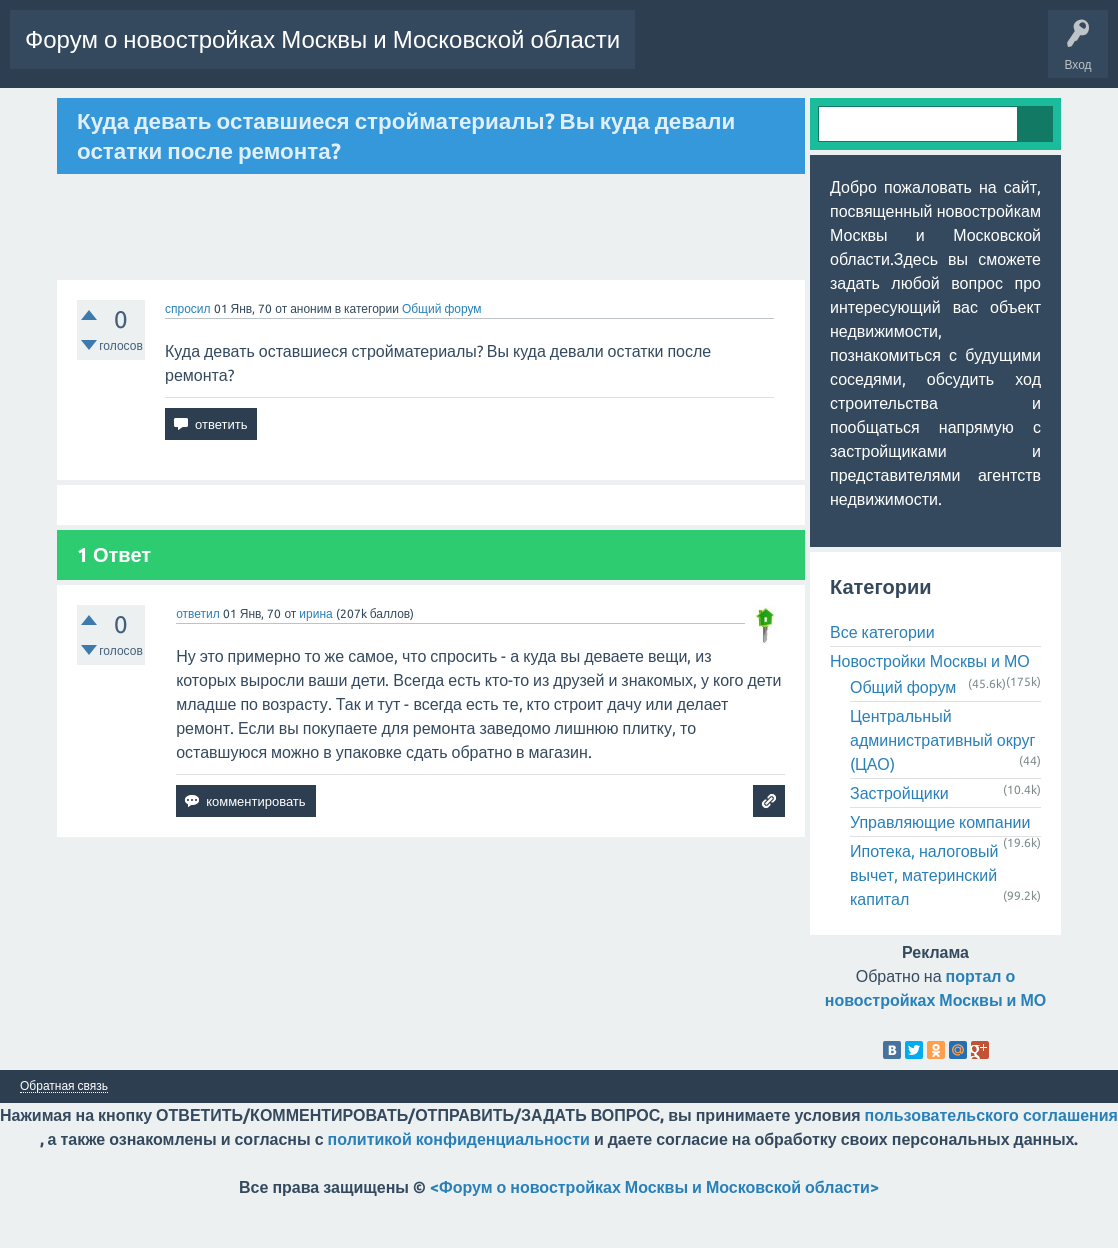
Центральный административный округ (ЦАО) (942, 789)
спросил (188, 356)
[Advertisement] (431, 275)
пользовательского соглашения (991, 1164)
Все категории (882, 681)
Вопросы (44, 113)
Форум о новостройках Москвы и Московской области (322, 39)
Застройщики (899, 842)
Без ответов (192, 113)
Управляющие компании (940, 871)
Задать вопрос (392, 113)
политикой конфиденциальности (459, 1188)
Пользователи (287, 113)
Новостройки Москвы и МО (930, 710)
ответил (198, 661)
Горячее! (113, 113)
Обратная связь (64, 1135)
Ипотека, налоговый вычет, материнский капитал (924, 924)
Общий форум (442, 356)
